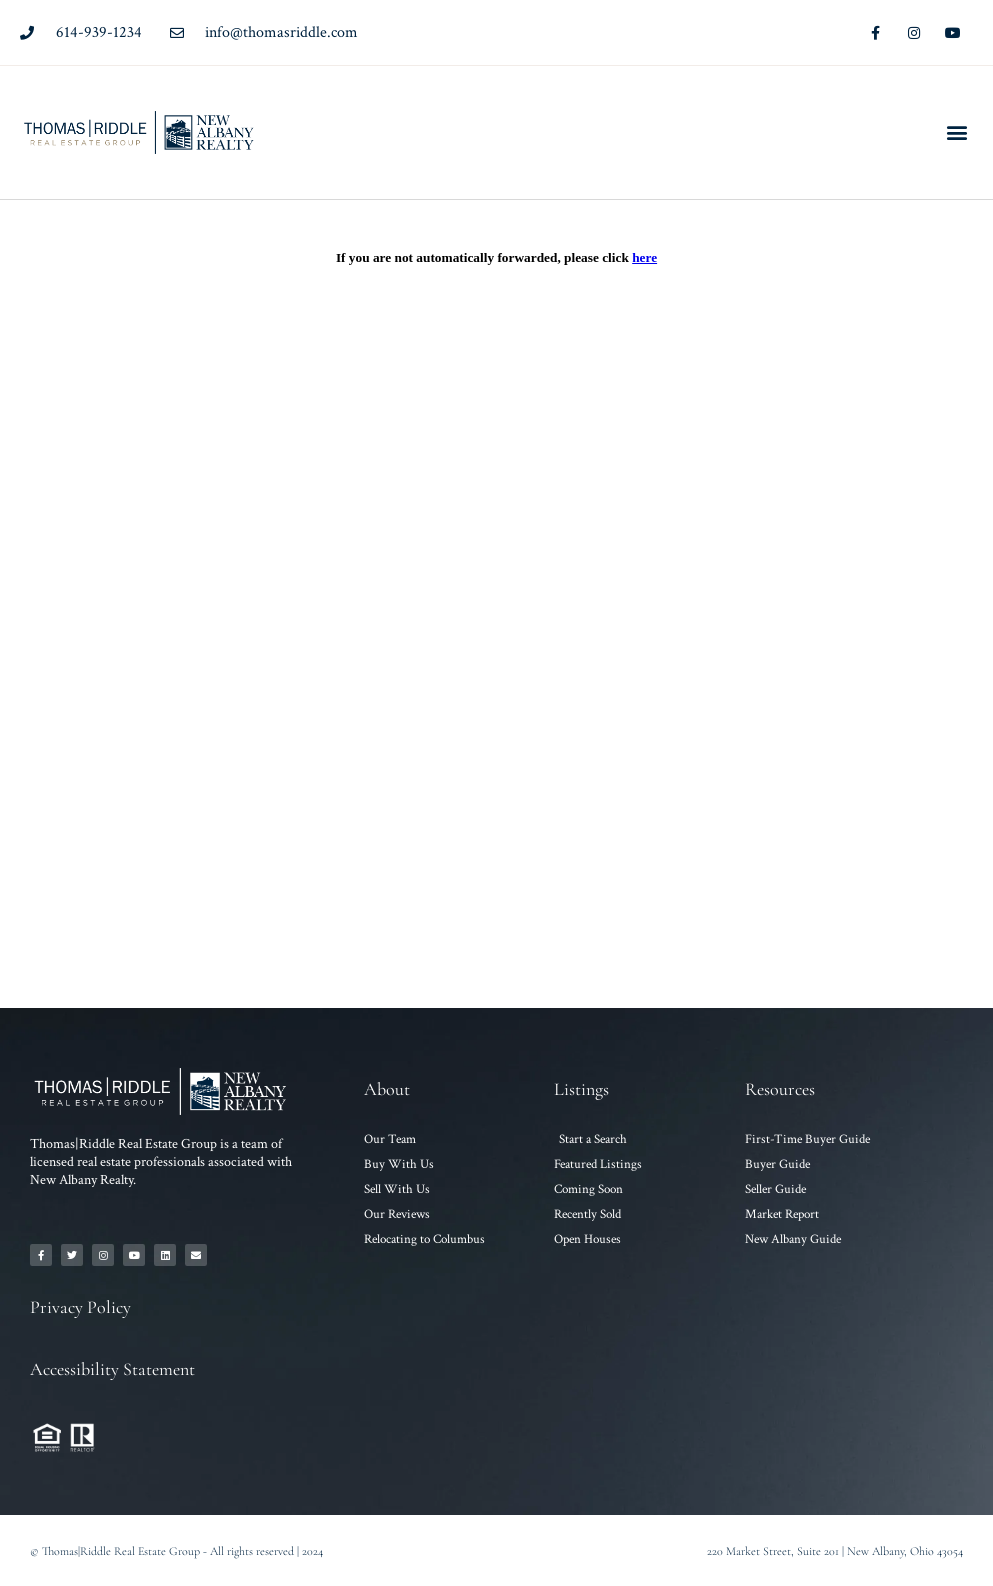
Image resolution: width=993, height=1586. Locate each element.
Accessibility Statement (112, 1369)
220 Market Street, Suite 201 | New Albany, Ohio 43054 (835, 1551)
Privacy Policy (80, 1307)
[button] (956, 132)
